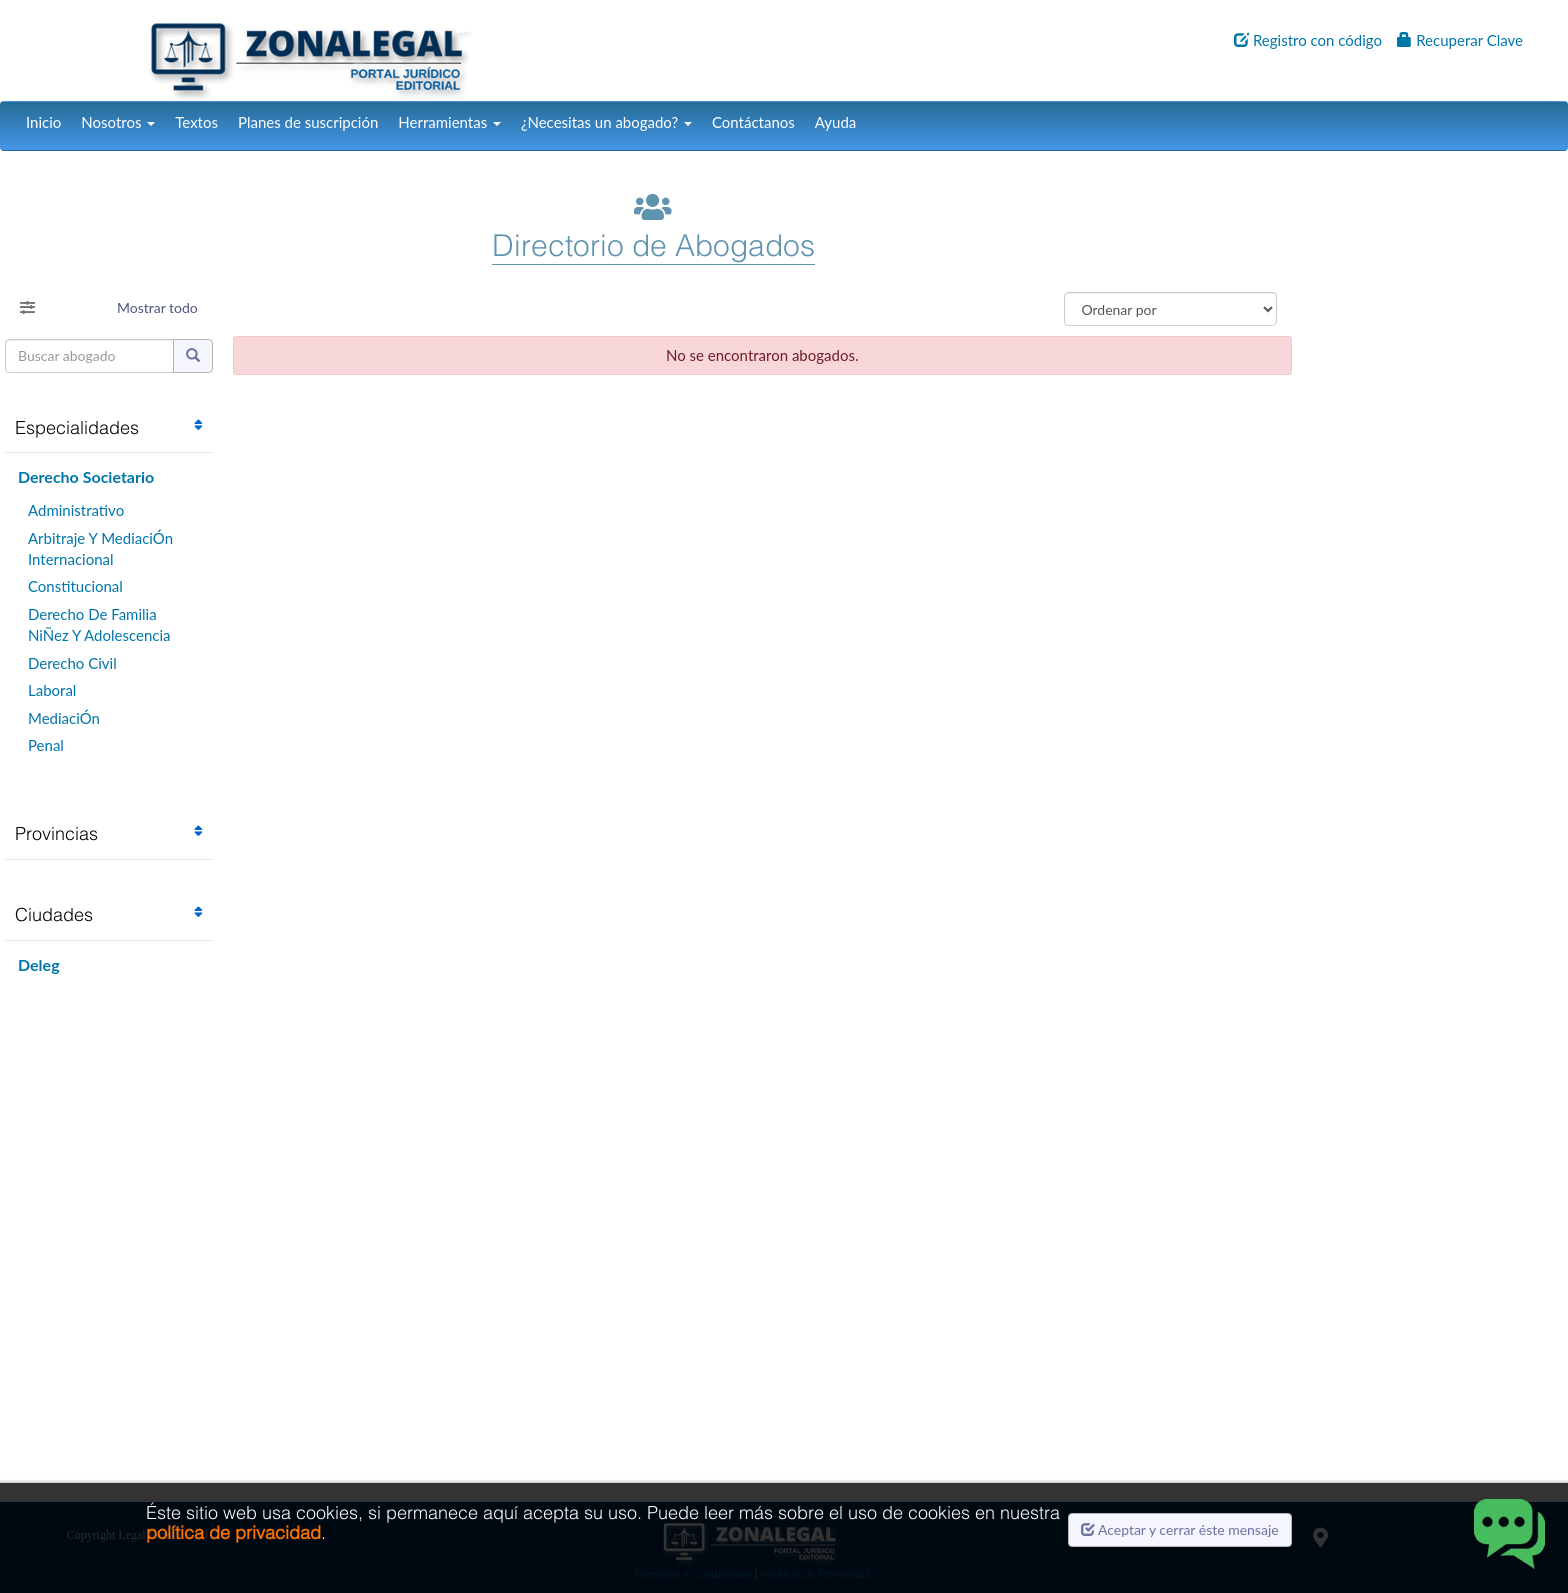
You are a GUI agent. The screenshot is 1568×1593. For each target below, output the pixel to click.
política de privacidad (233, 1532)
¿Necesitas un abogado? (606, 122)
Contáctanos (753, 122)
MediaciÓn (64, 718)
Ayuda (835, 122)
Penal (46, 745)
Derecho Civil (72, 663)
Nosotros (118, 122)
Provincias (56, 833)
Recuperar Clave (1460, 40)
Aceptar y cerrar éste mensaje (1180, 1529)
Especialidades (77, 427)
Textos (196, 122)
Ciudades (54, 914)
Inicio (43, 122)
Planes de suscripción (308, 122)
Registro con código (1308, 40)
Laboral (52, 690)
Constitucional (75, 586)
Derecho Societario (86, 476)
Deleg (39, 964)
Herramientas (449, 122)
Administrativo (76, 510)
